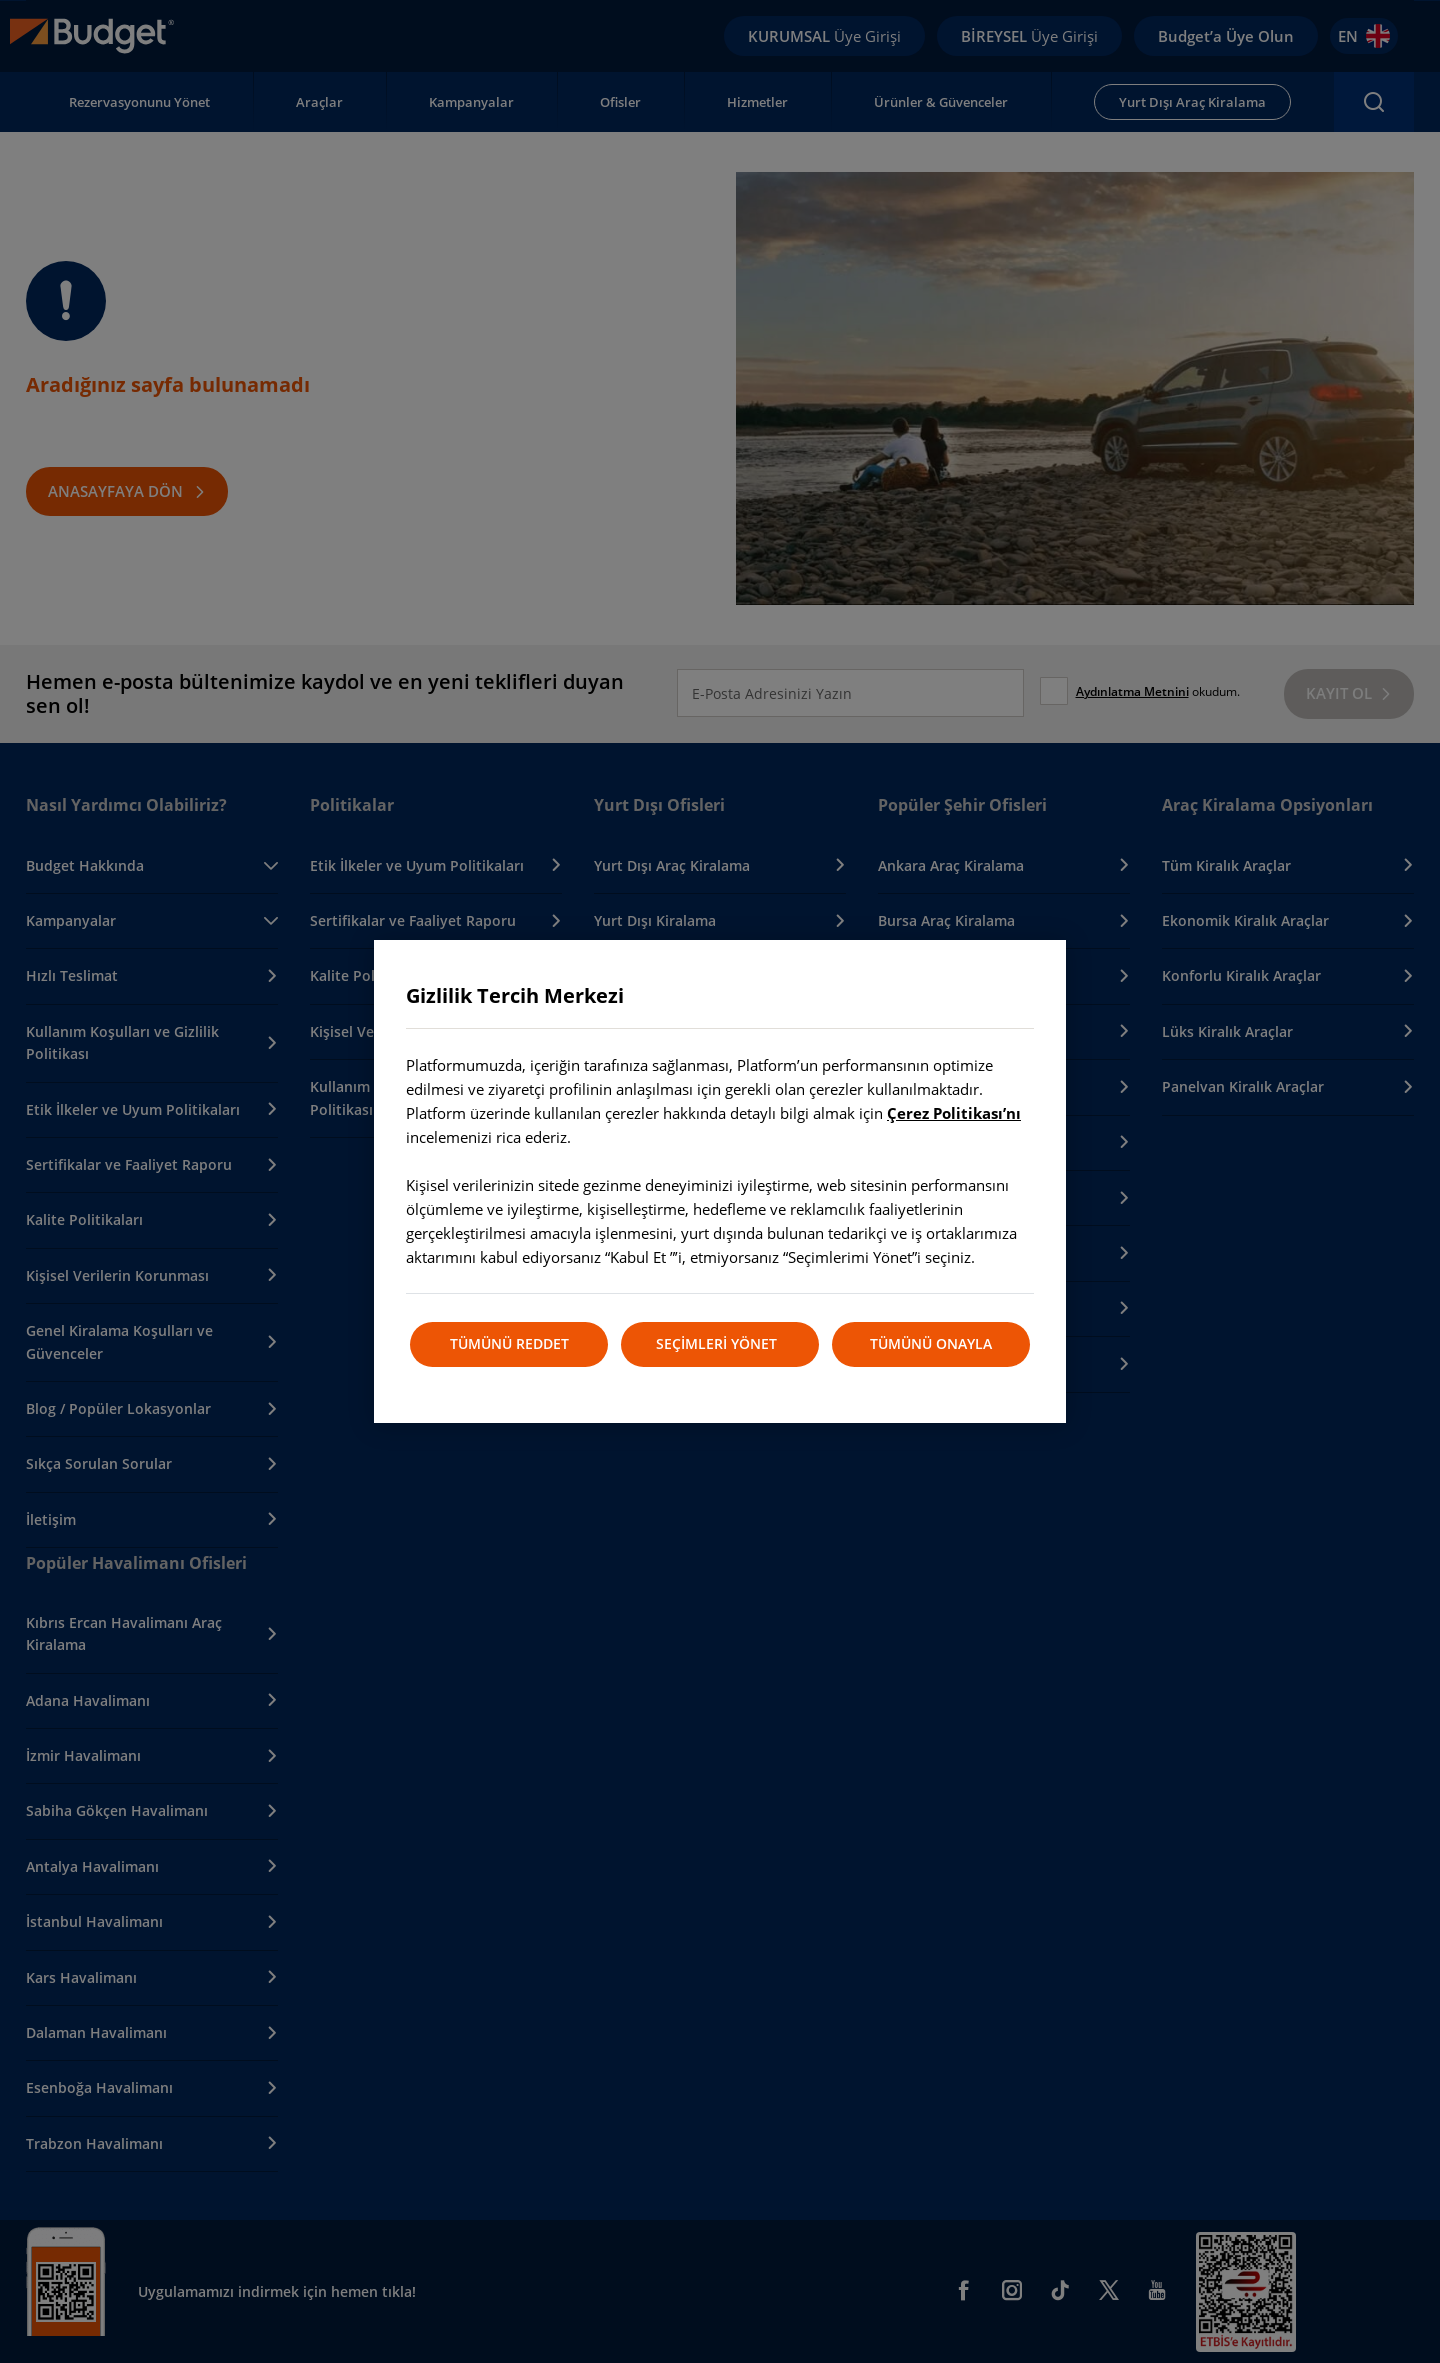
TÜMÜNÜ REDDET (508, 1343)
